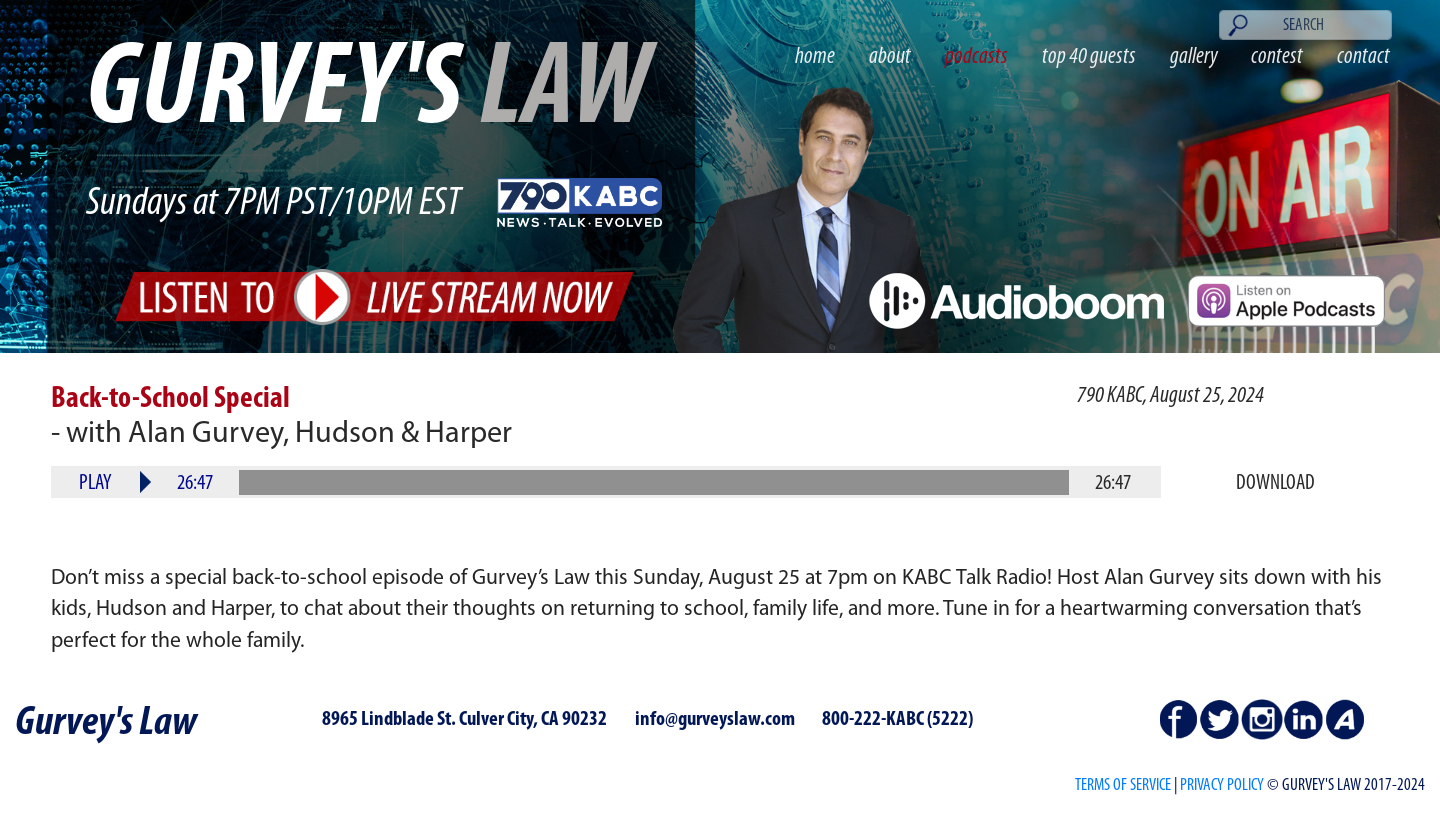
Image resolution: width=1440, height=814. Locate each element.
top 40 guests (1089, 57)
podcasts (976, 57)
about (890, 57)
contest (1277, 57)
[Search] (1305, 25)
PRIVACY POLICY (1222, 785)
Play (95, 483)
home (815, 57)
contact (1363, 57)
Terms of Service (1123, 785)
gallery (1194, 57)
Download (1275, 483)
